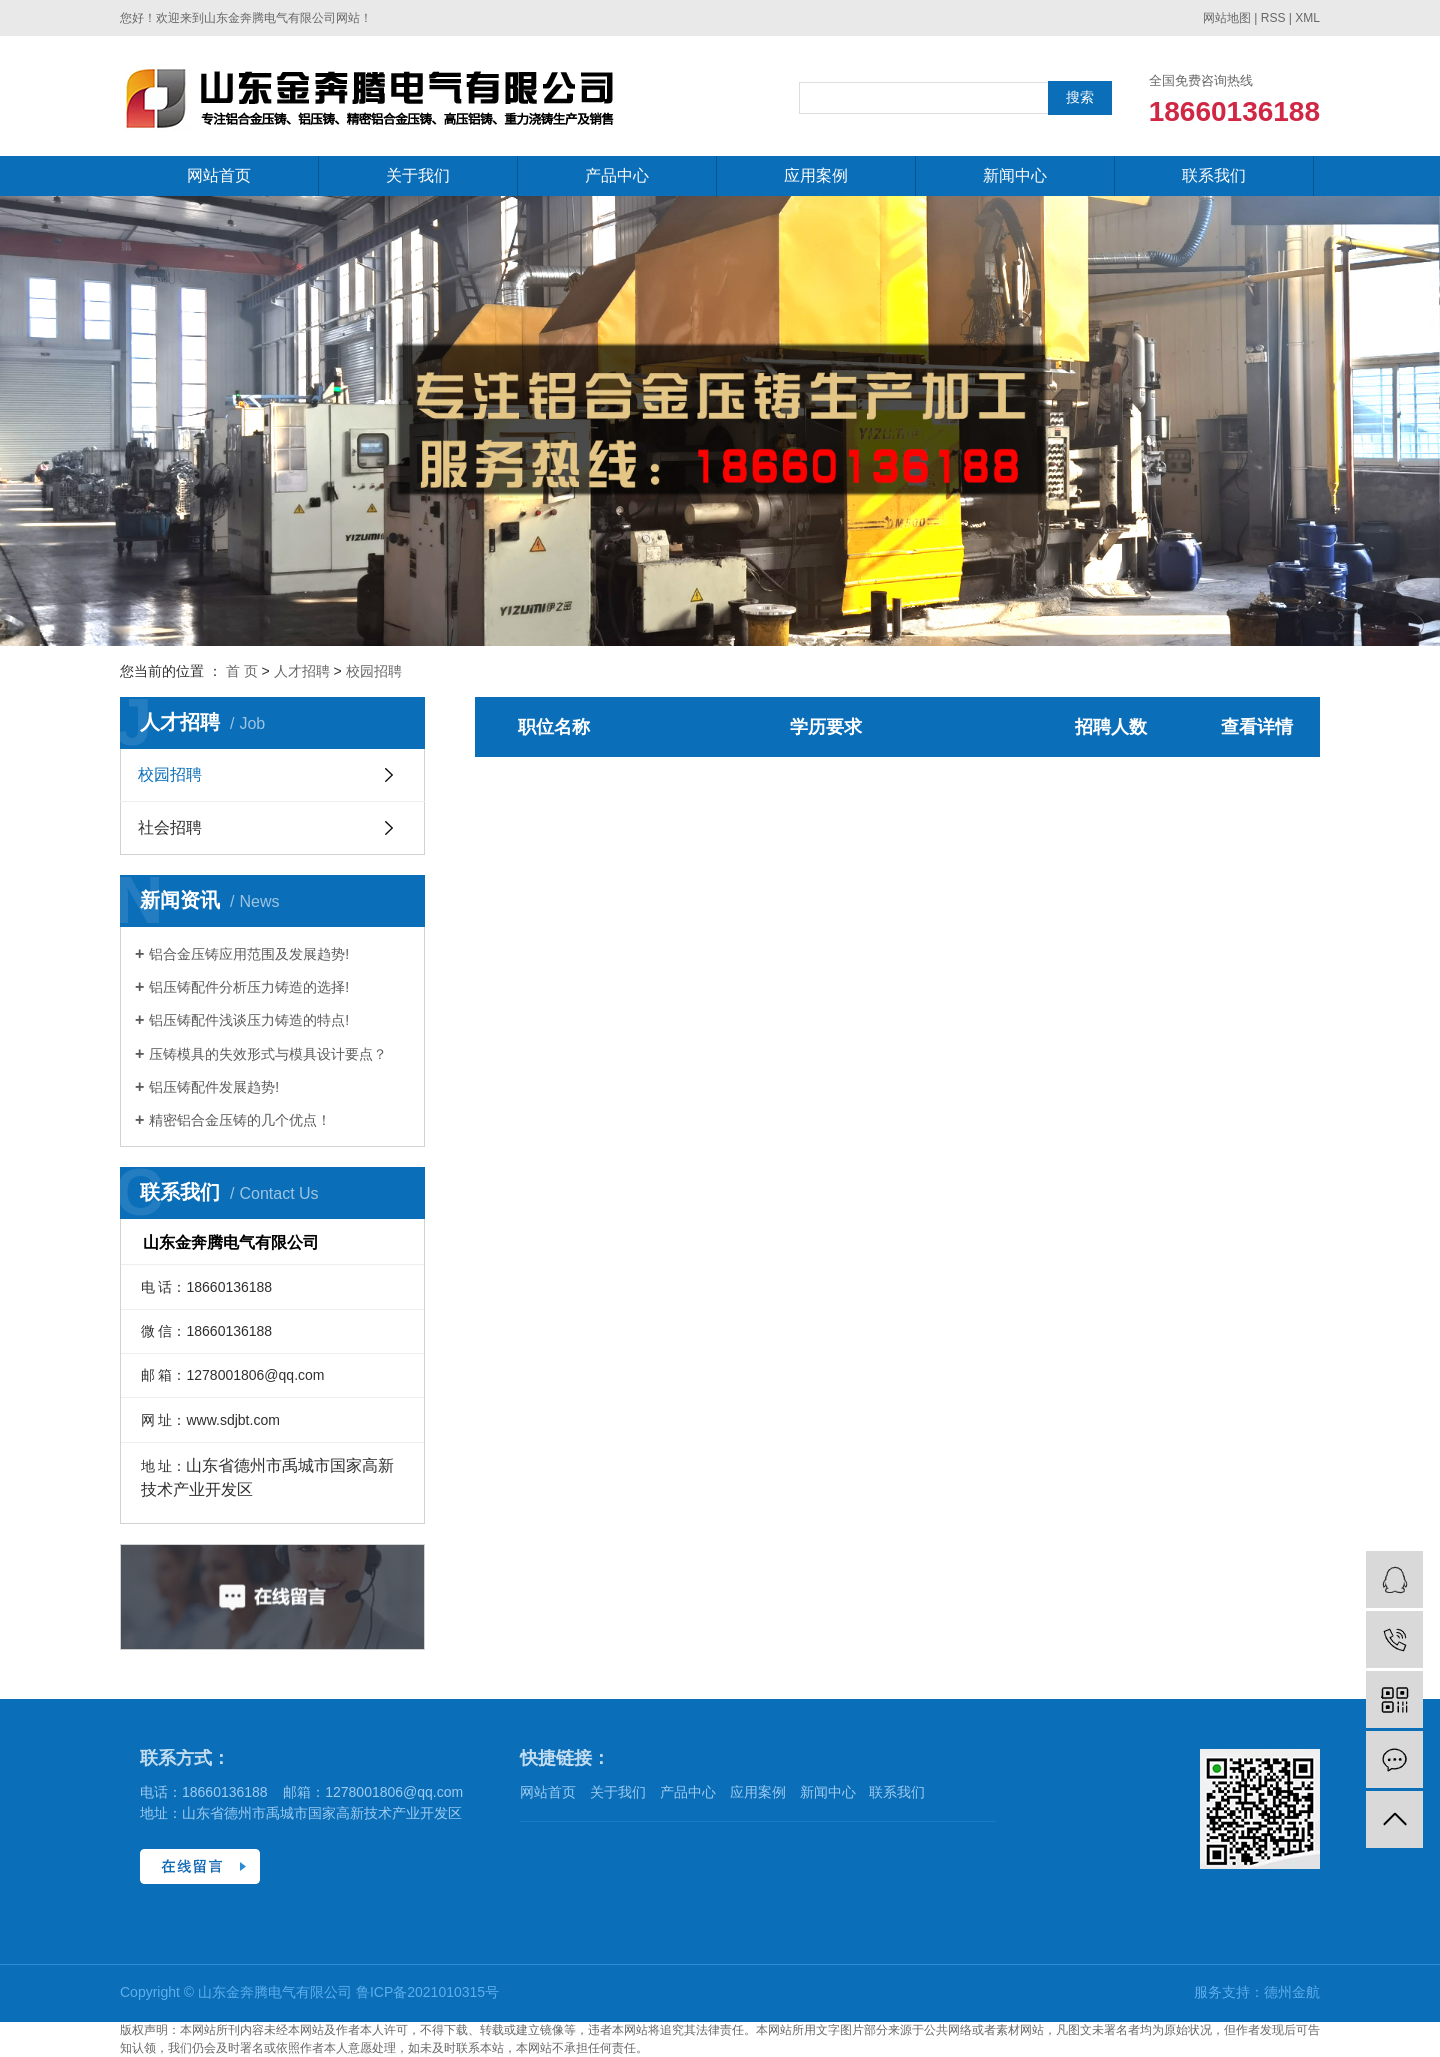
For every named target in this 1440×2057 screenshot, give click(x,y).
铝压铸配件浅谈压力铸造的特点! (249, 1020)
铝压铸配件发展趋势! (214, 1087)
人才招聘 (302, 671)
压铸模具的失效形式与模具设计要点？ (268, 1054)
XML (1307, 18)
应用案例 (816, 175)
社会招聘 (170, 827)
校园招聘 (374, 671)
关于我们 (418, 175)
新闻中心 (1015, 175)
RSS (1273, 18)
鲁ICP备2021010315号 (427, 1992)
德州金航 (1292, 1992)
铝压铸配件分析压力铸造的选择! (249, 987)
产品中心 (617, 175)
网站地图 (1227, 18)
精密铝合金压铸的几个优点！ (240, 1120)
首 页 (242, 671)
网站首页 (219, 175)
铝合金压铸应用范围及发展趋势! (249, 954)
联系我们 (1214, 175)
